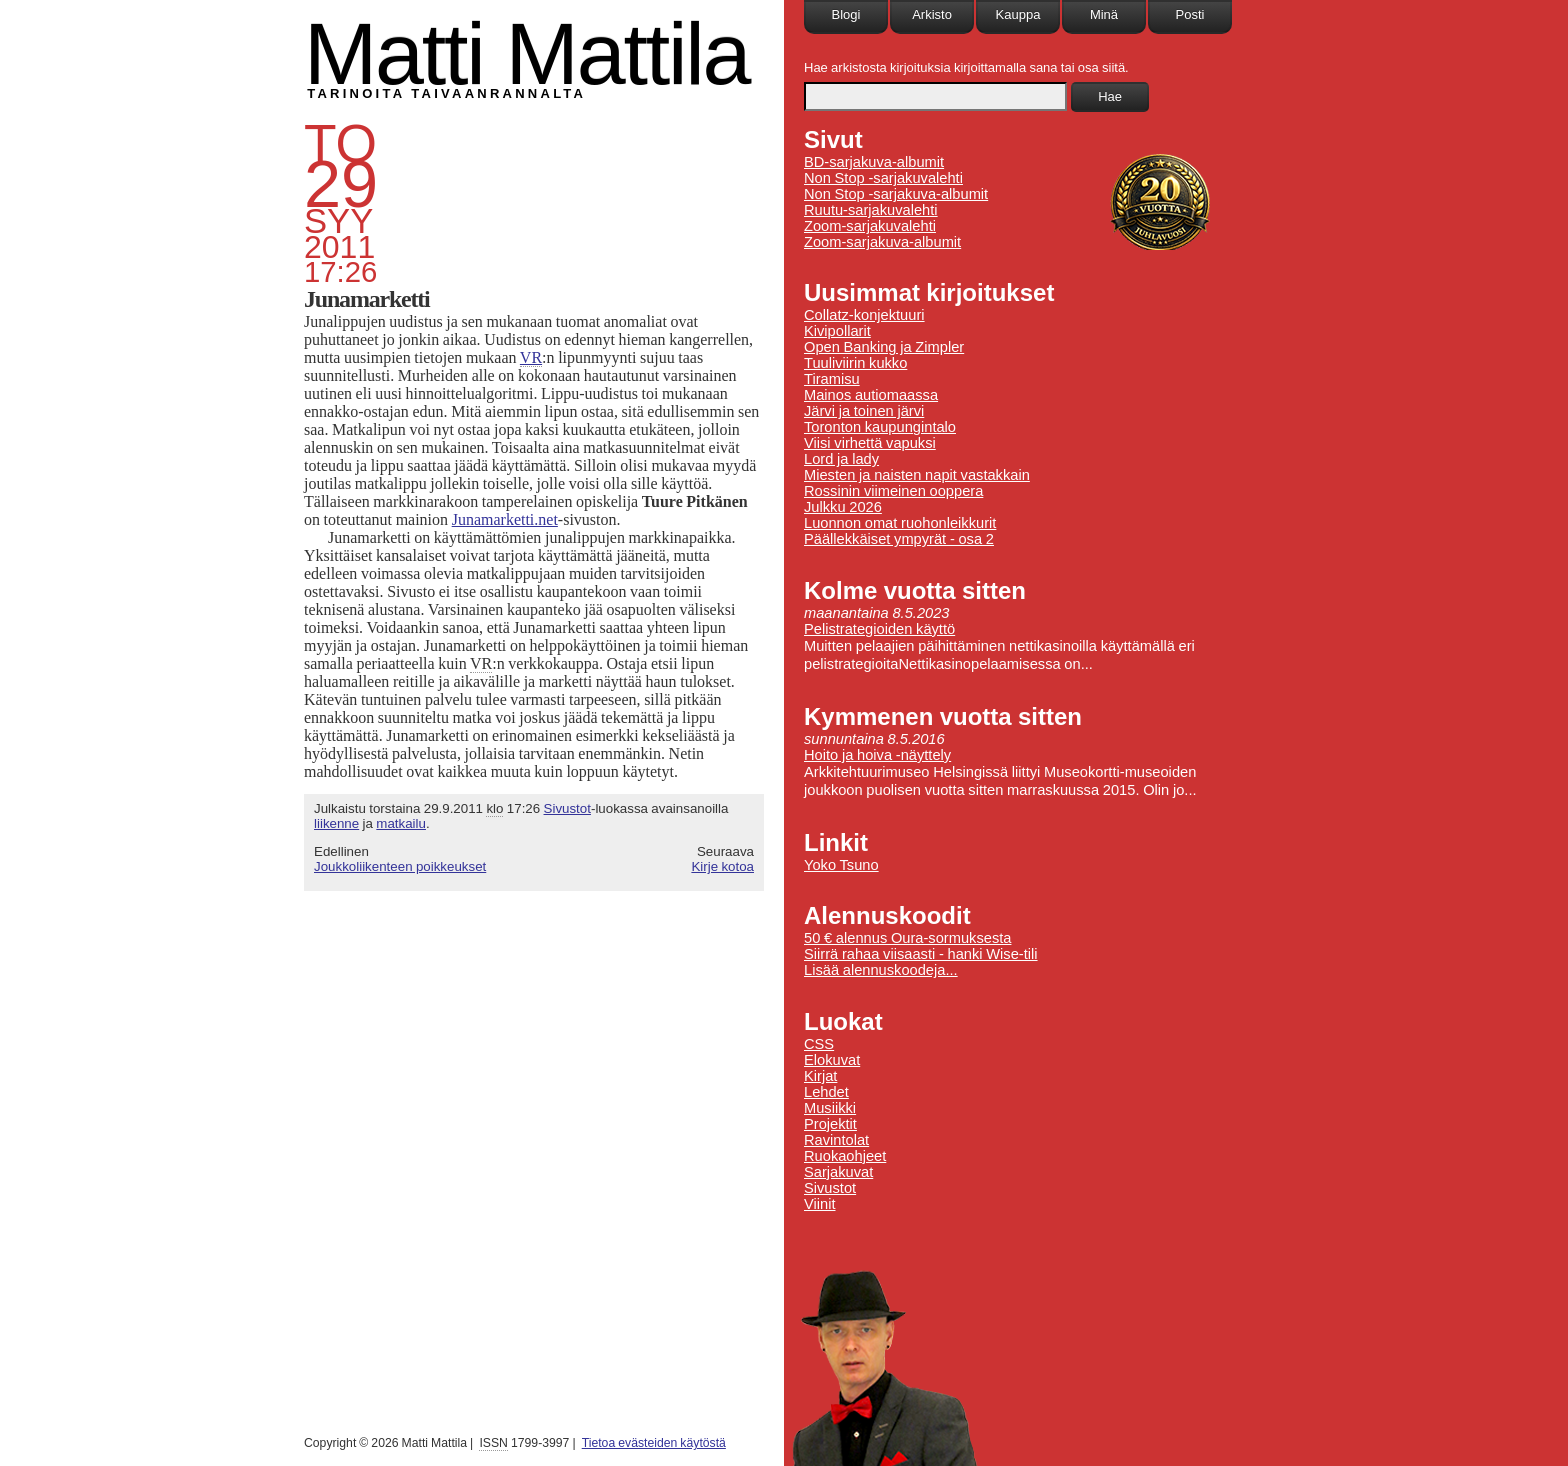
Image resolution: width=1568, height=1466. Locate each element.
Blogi (846, 14)
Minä (1104, 14)
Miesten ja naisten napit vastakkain (917, 475)
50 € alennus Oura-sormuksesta (907, 938)
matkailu (401, 823)
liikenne (336, 823)
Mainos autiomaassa (871, 395)
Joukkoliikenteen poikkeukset (400, 866)
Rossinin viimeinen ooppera (893, 491)
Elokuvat (832, 1060)
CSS (819, 1044)
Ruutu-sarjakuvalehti (871, 210)
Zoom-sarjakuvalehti (870, 226)
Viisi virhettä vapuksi (870, 443)
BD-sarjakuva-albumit (874, 162)
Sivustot (567, 808)
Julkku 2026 (843, 507)
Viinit (820, 1204)
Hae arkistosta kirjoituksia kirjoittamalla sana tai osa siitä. (966, 67)
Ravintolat (836, 1140)
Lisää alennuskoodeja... (881, 970)
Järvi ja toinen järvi (864, 411)
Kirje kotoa (722, 866)
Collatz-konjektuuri (864, 315)
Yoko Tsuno (841, 865)
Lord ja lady (841, 459)
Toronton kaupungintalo (880, 427)
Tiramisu (832, 379)
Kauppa (1018, 14)
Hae (1110, 96)
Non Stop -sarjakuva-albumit (896, 194)
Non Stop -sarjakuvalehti (883, 178)
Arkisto (932, 14)
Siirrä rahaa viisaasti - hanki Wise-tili (921, 954)
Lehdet (826, 1092)
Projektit (830, 1124)
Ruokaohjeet (845, 1156)
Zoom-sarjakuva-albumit (882, 242)
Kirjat (820, 1076)
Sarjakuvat (838, 1172)
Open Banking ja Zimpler (884, 347)
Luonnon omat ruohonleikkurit (900, 523)
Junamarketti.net (505, 519)
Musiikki (830, 1108)
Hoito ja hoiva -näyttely (877, 755)
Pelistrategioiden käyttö (879, 629)
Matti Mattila (526, 53)
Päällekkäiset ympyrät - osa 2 (899, 539)
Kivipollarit (837, 331)
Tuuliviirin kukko (855, 363)
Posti (1190, 14)
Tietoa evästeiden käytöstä (654, 1443)
